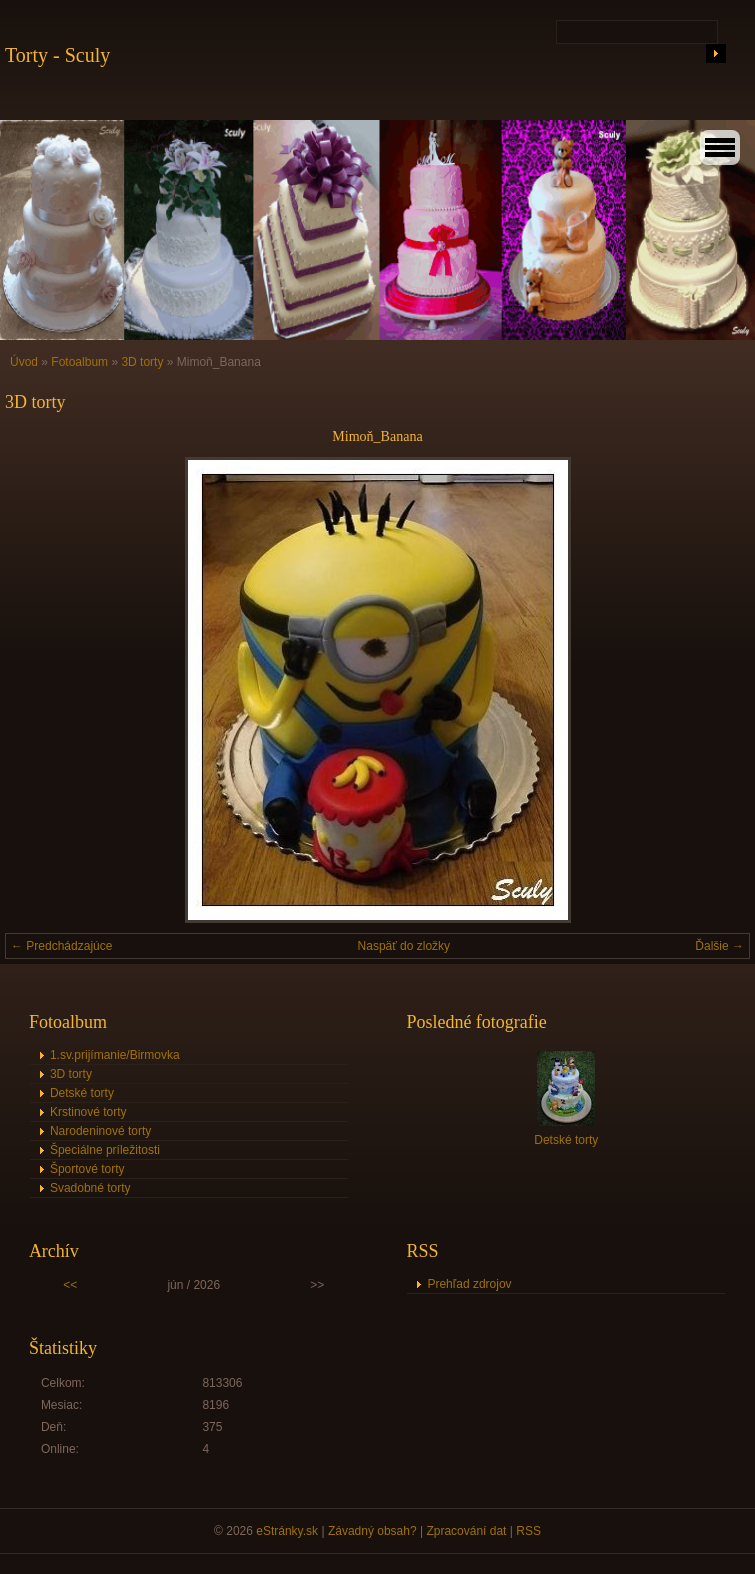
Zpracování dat (466, 1531)
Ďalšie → (719, 946)
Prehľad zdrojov (469, 1284)
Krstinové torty (88, 1112)
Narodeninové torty (100, 1131)
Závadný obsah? (372, 1531)
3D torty (142, 362)
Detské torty (82, 1093)
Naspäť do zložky (404, 946)
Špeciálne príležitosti (105, 1150)
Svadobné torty (90, 1188)
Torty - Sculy (57, 55)
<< (70, 1285)
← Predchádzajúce (61, 946)
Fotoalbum (79, 362)
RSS (528, 1531)
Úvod (24, 362)
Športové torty (87, 1169)
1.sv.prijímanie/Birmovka (115, 1055)
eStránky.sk (287, 1531)
